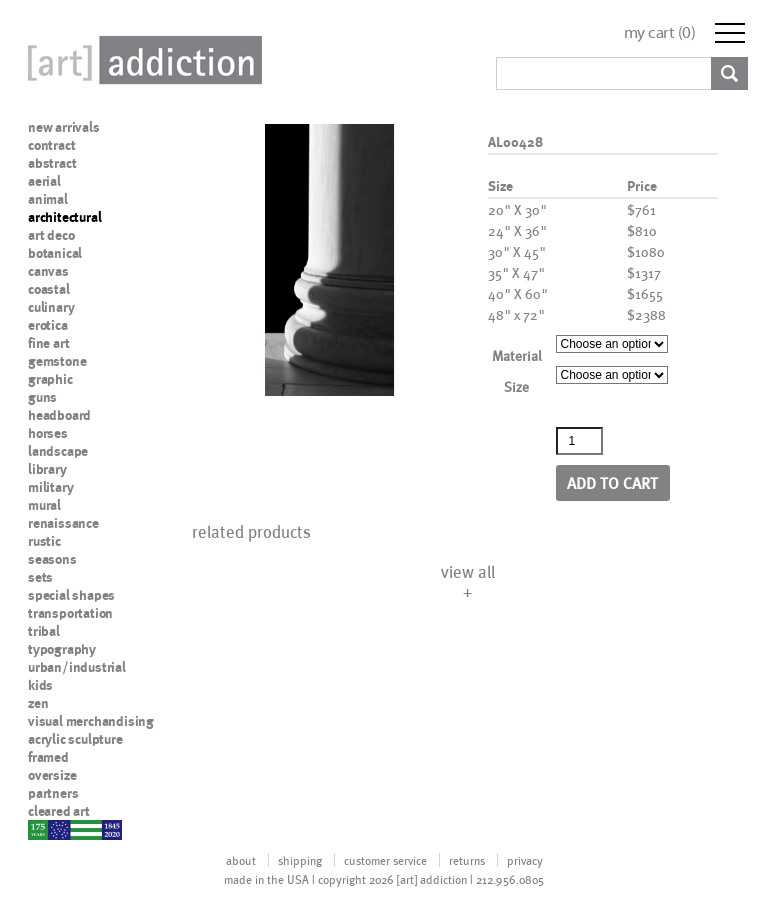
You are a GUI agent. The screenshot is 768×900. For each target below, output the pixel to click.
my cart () (660, 32)
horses (48, 433)
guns (42, 397)
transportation (70, 613)
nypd (43, 829)
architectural (64, 217)
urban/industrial (77, 667)
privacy (525, 860)
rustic (44, 541)
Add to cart (612, 482)
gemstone (57, 361)
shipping (300, 860)
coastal (49, 289)
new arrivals (64, 127)
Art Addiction (141, 60)
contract (51, 145)
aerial (44, 181)
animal (48, 199)
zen (38, 703)
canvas (48, 271)
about (241, 860)
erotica (48, 325)
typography (62, 649)
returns (467, 860)
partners (53, 793)
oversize (52, 775)
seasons (52, 559)
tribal (44, 631)
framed (48, 757)
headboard (59, 415)
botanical (55, 253)
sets (40, 577)
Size (516, 386)
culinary (51, 307)
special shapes (71, 595)
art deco (51, 235)
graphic (50, 379)
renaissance (63, 523)
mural (44, 505)
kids (40, 685)
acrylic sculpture (75, 739)
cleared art (59, 811)
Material (517, 355)
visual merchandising (91, 721)
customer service (385, 860)
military (50, 487)
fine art (48, 343)
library (47, 469)
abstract (52, 163)
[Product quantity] (580, 441)
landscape (58, 451)
